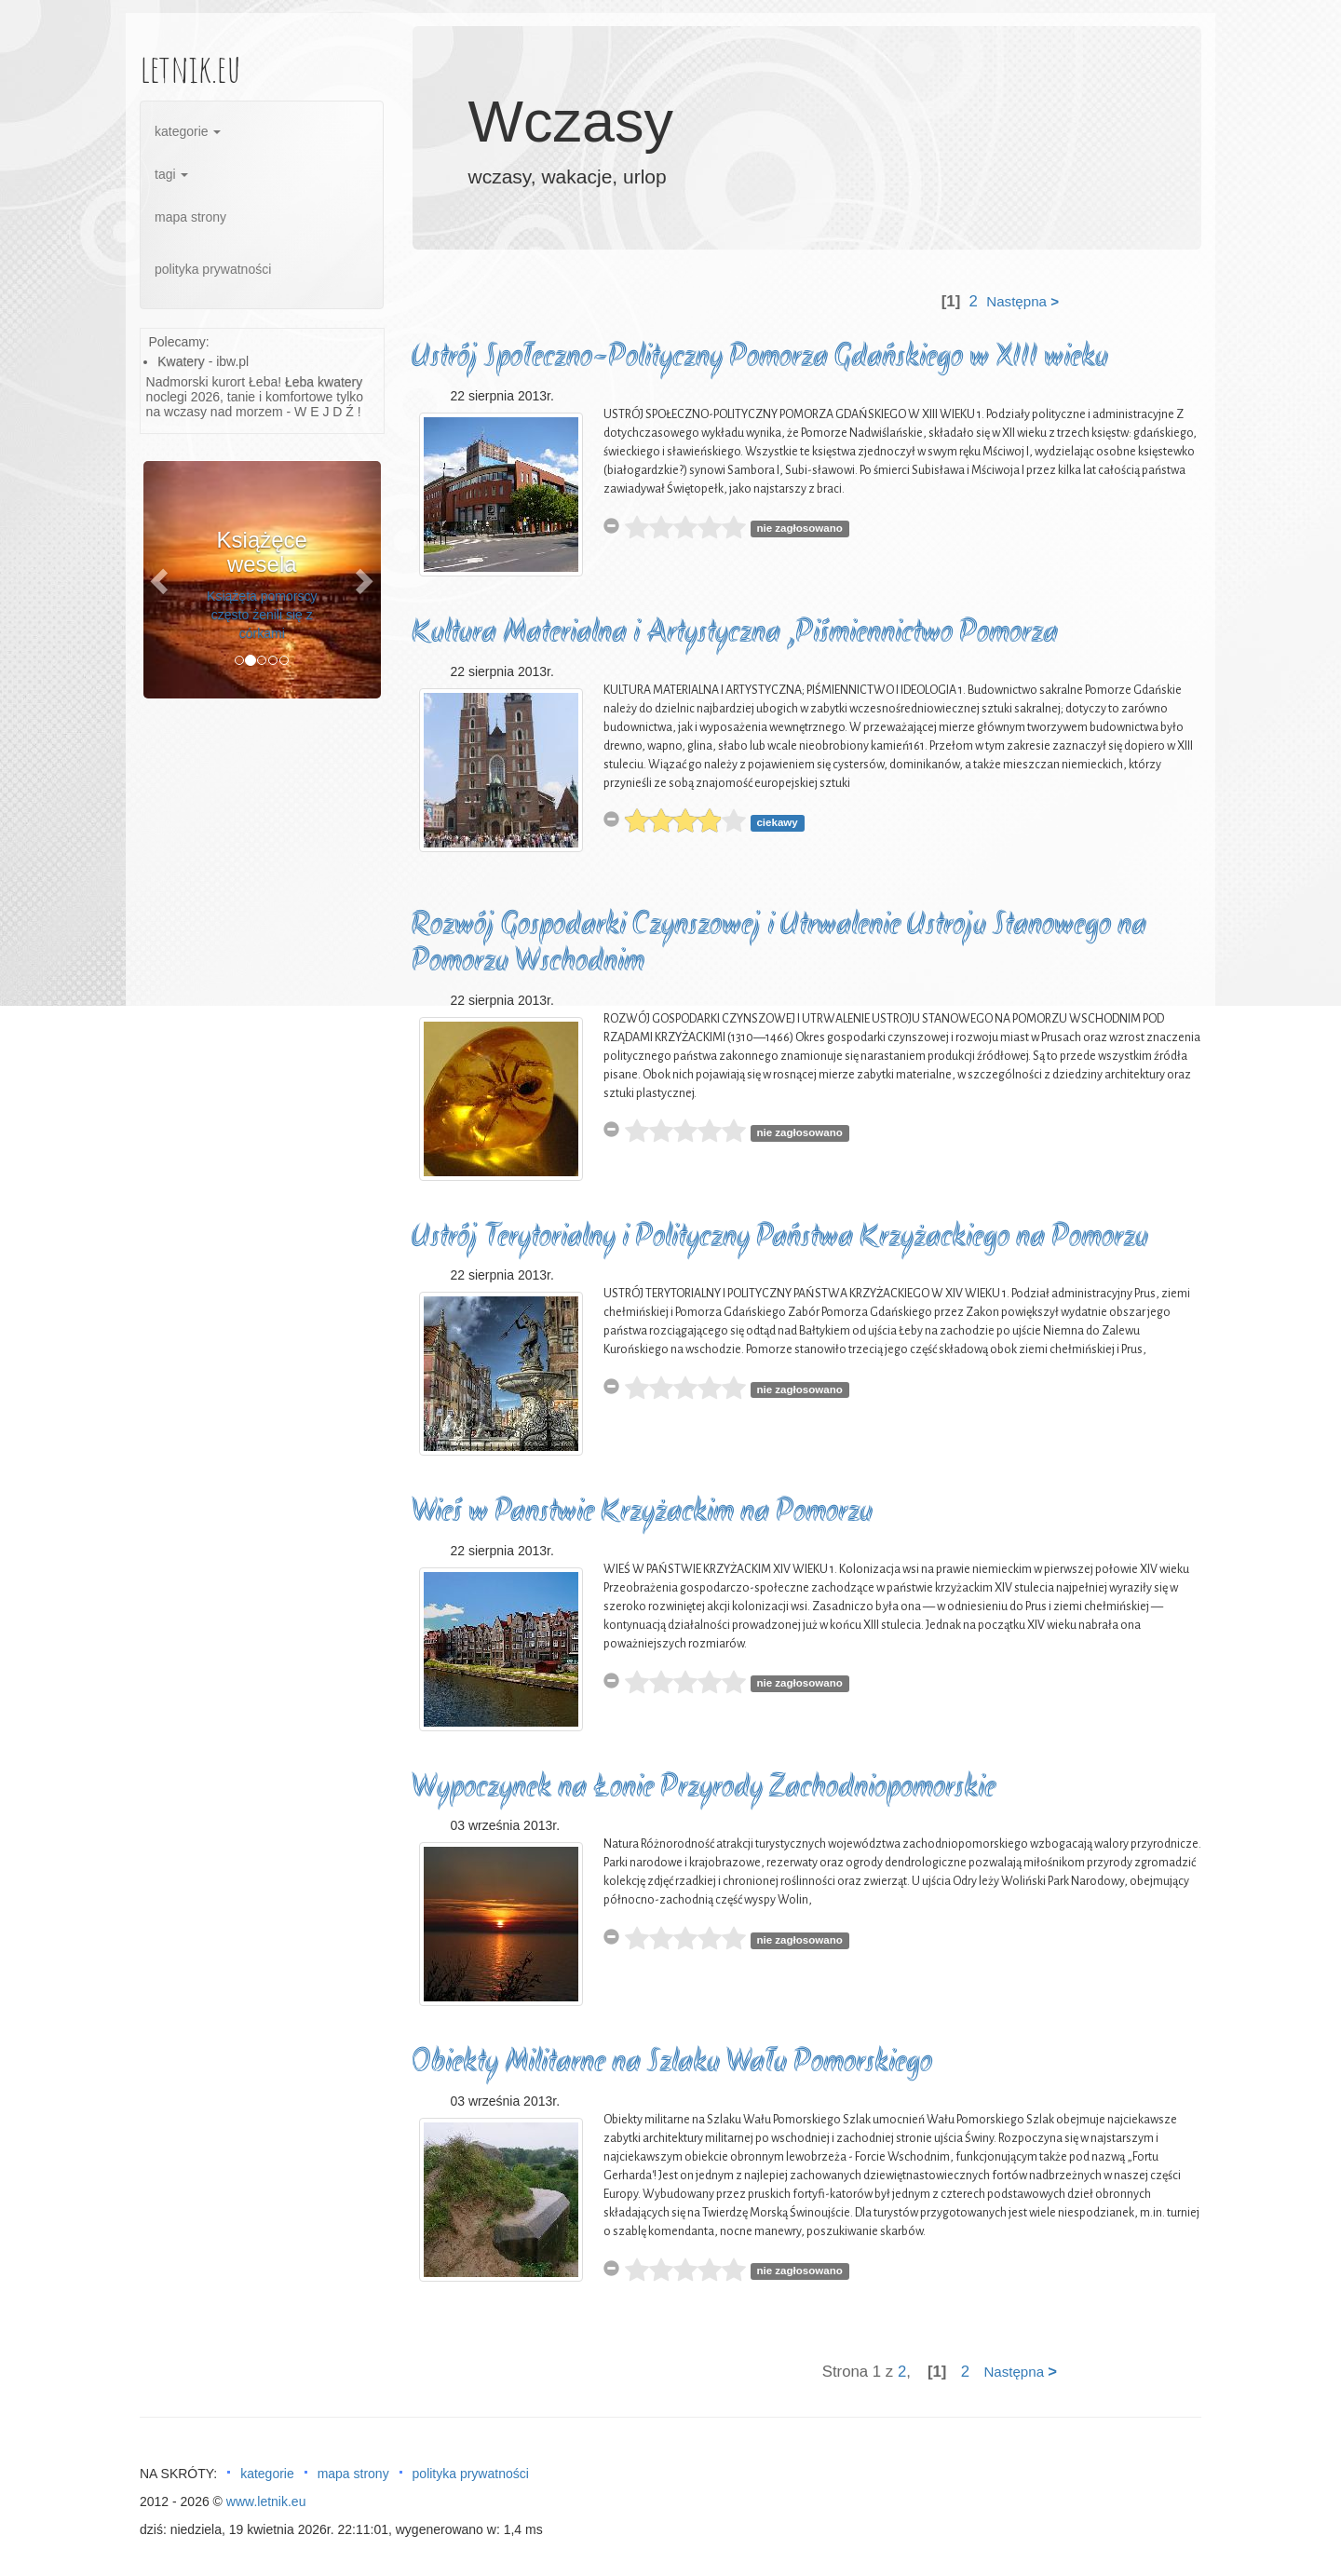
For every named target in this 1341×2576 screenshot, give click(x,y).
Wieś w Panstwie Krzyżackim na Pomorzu (642, 1513)
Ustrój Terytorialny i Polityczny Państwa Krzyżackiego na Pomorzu (780, 1238)
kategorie (188, 131)
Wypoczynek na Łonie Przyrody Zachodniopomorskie (704, 1788)
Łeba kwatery (323, 381)
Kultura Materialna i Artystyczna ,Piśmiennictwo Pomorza (735, 634)
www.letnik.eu (266, 2501)
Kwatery (181, 361)
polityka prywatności (213, 269)
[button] (161, 579)
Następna (1022, 301)
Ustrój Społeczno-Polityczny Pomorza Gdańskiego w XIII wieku (760, 358)
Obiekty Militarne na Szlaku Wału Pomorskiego (672, 2063)
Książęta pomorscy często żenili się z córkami (262, 615)
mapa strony (190, 217)
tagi (171, 174)
